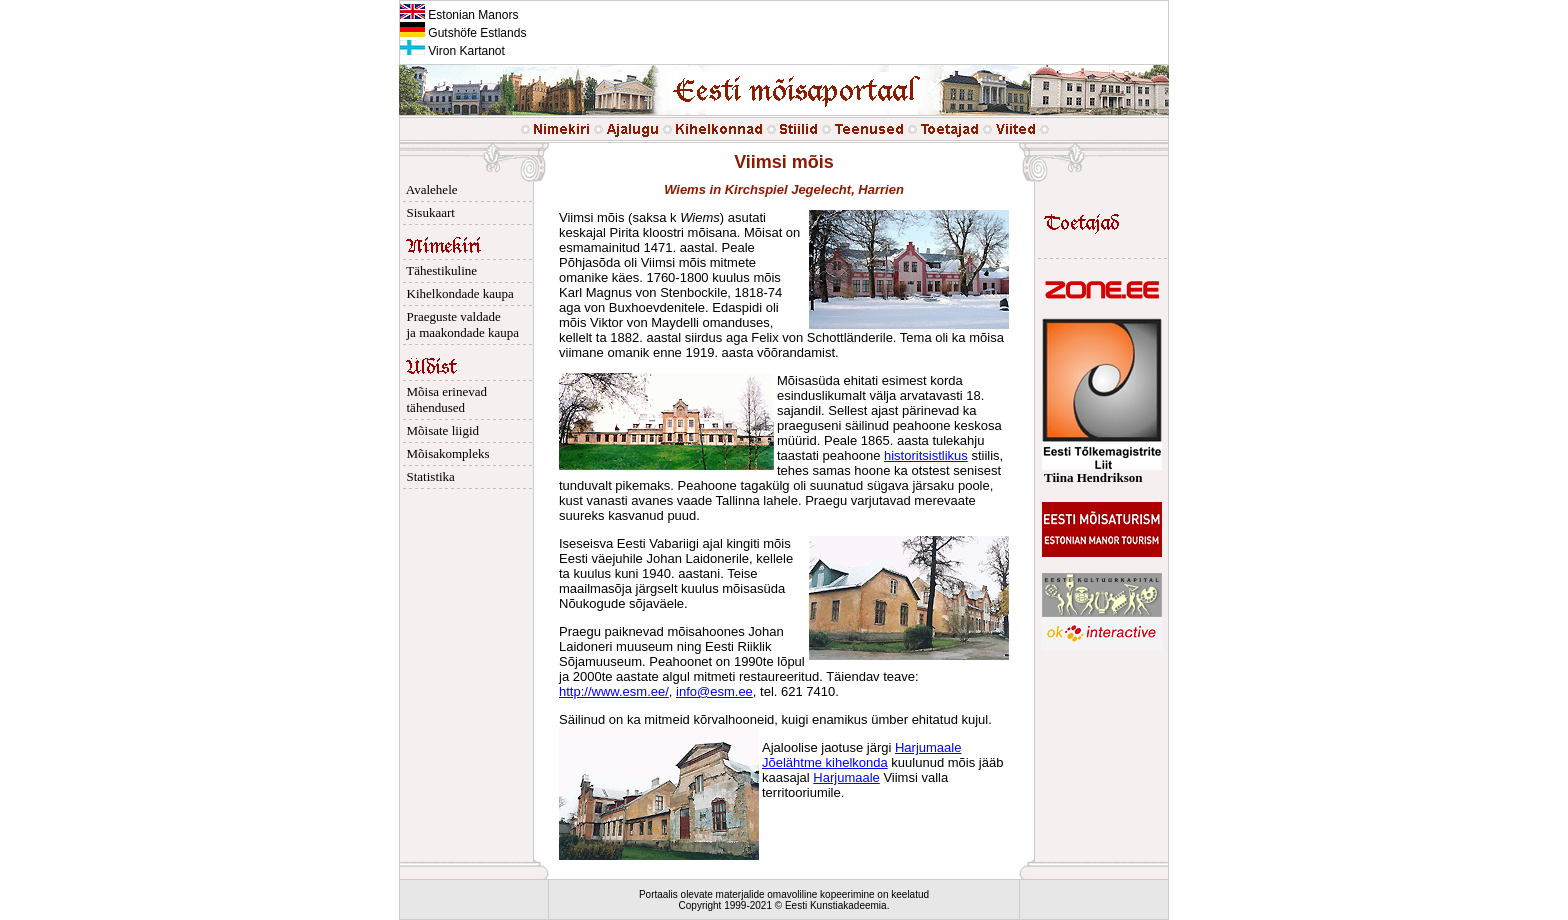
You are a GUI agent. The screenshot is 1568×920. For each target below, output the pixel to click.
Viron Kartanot (452, 51)
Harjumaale (928, 747)
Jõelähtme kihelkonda (825, 762)
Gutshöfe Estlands (463, 33)
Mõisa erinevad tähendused (443, 399)
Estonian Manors (459, 15)
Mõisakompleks (445, 453)
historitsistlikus (926, 455)
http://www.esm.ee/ (614, 691)
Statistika (427, 476)
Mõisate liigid (439, 430)
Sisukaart (427, 212)
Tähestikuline (438, 270)
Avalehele (429, 189)
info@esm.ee (714, 691)
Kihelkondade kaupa (457, 293)
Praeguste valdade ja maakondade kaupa (459, 324)
